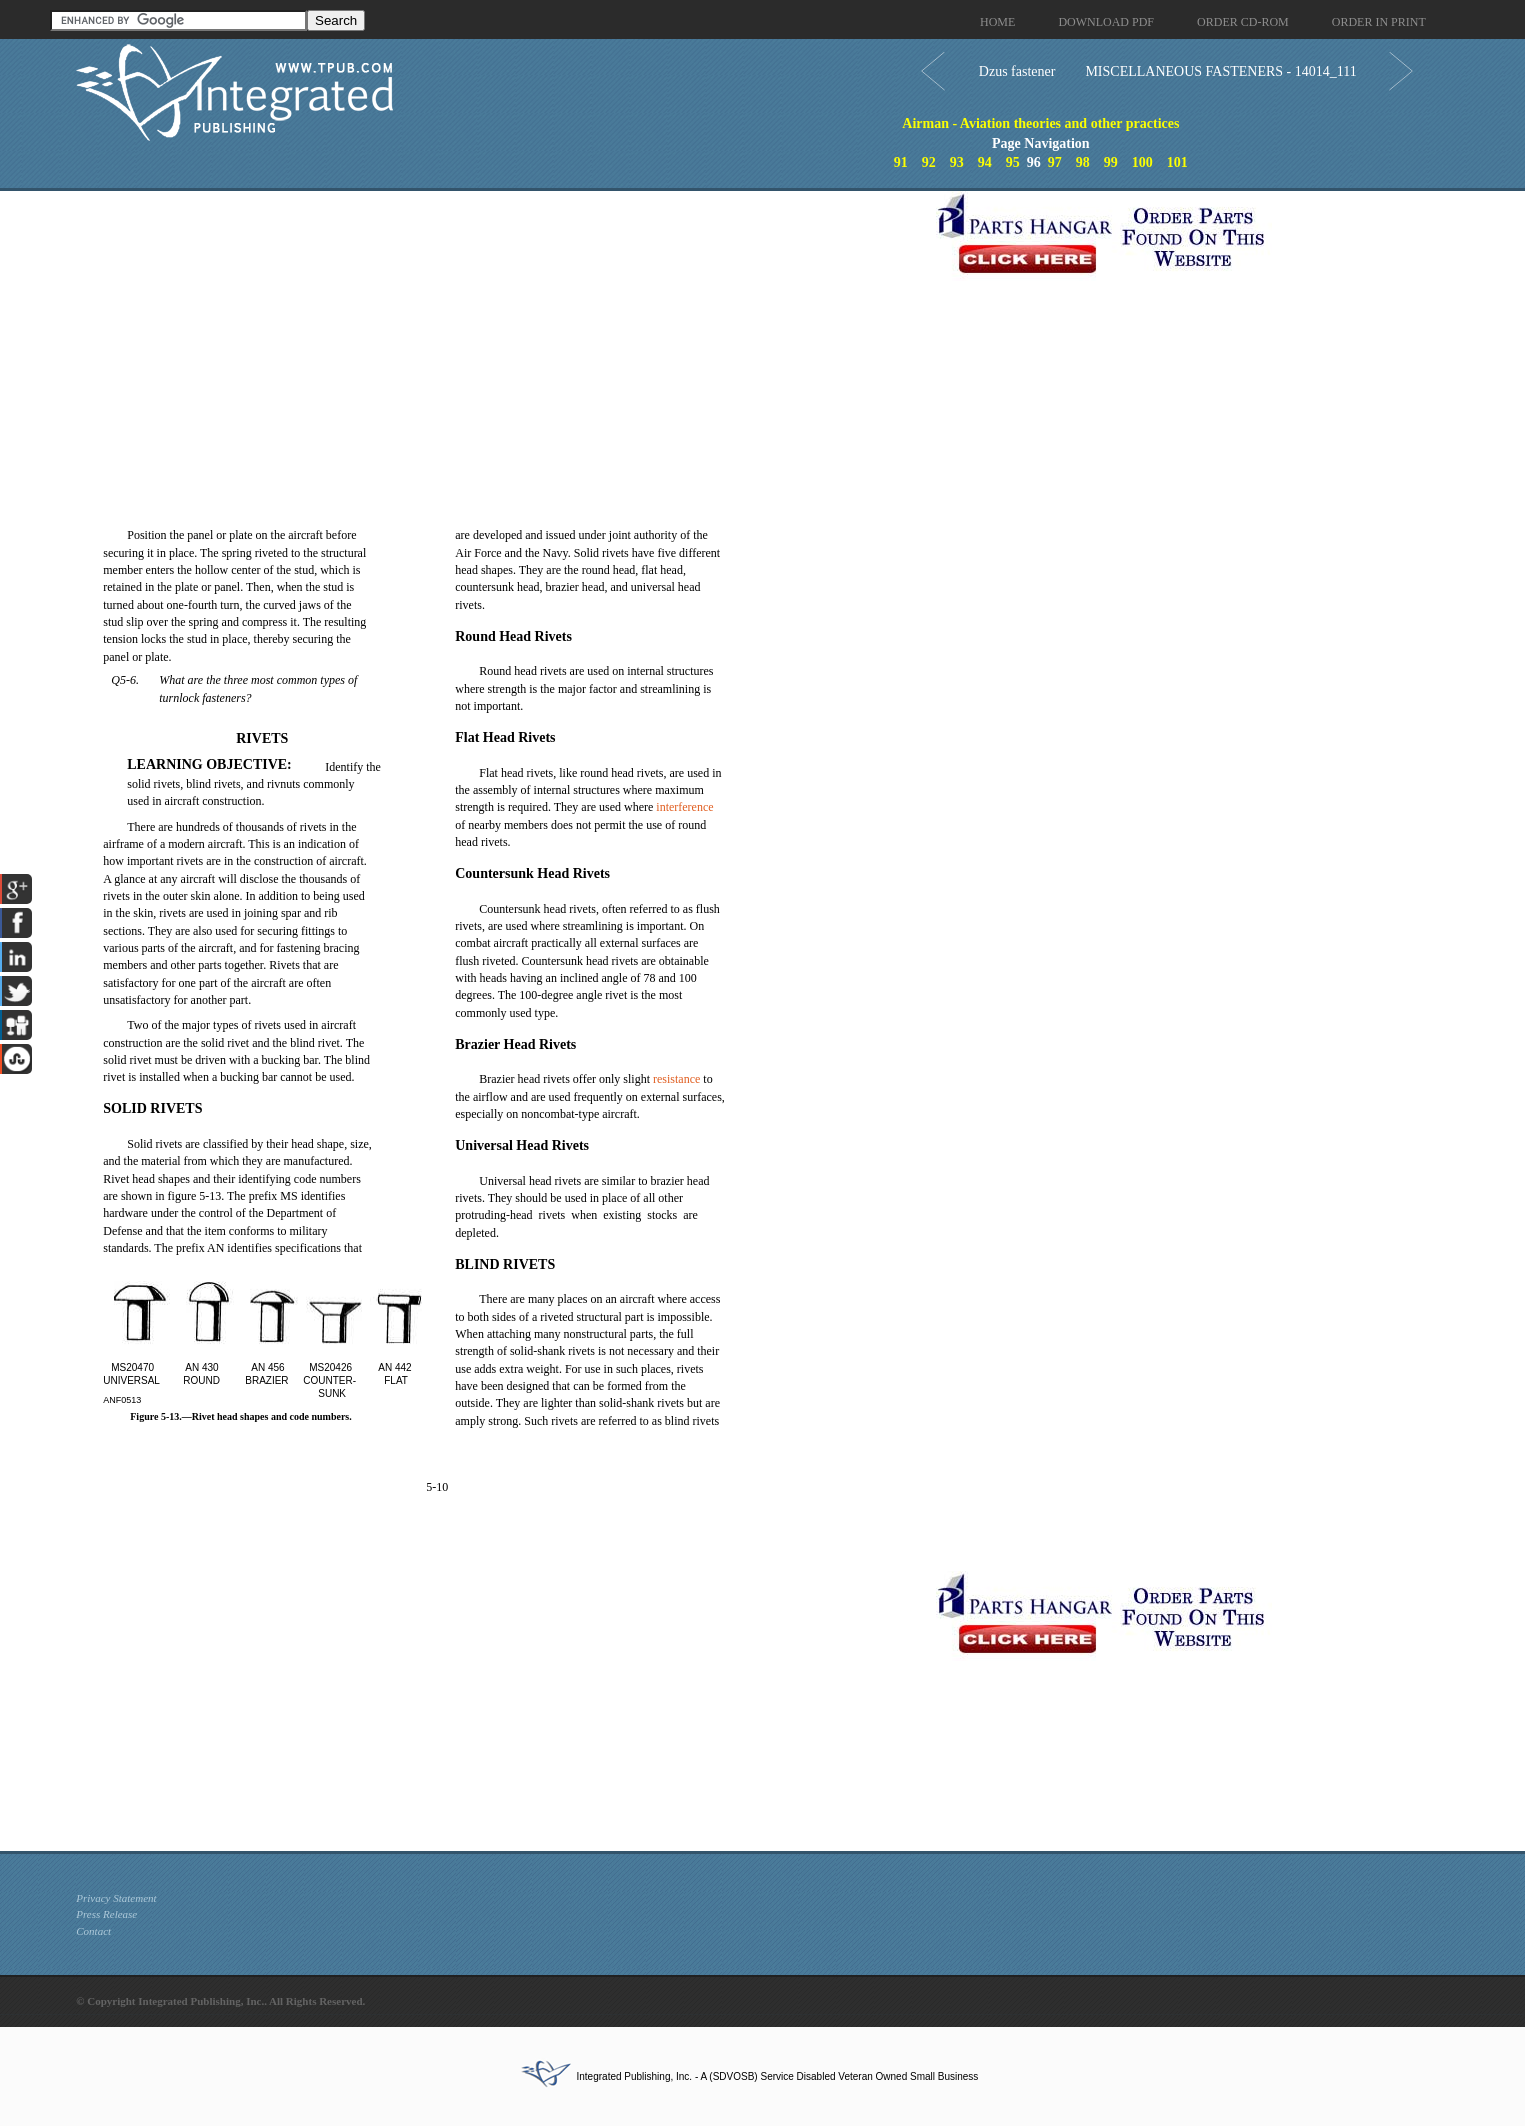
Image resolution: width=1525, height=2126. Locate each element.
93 (957, 162)
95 (1013, 162)
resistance (676, 1079)
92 (929, 162)
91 (901, 162)
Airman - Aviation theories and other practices (1040, 123)
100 (1142, 162)
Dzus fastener (1017, 71)
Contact (93, 1931)
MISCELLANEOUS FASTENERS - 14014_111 (1220, 71)
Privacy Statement (116, 1898)
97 (1055, 162)
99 (1111, 162)
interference (684, 807)
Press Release (106, 1914)
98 (1083, 162)
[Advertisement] (501, 331)
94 (985, 162)
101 (1177, 162)
